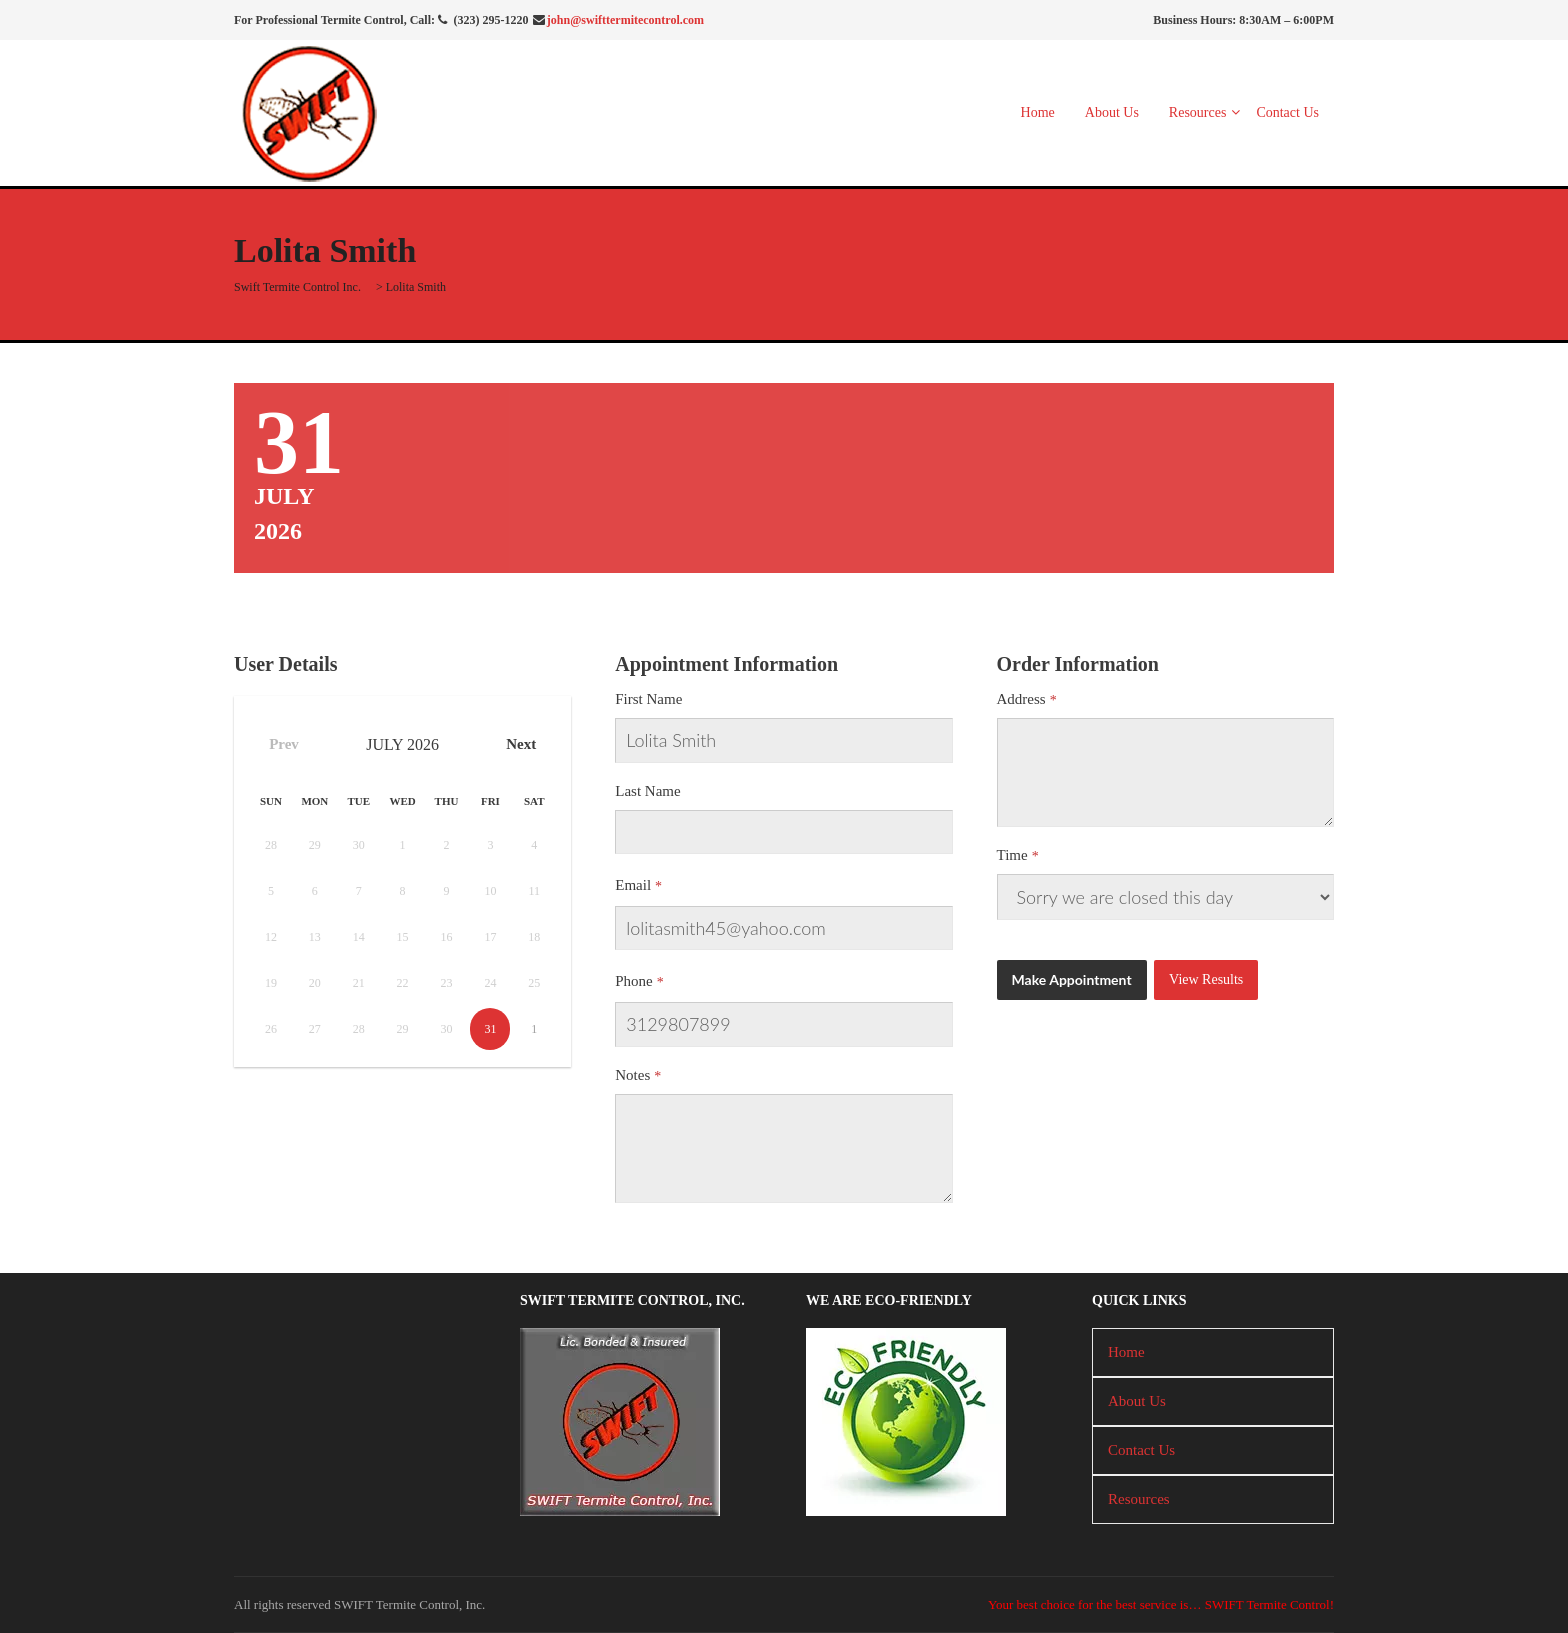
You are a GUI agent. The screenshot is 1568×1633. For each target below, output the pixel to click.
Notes (632, 1075)
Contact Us (1287, 112)
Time (1012, 855)
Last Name (647, 791)
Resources (1198, 112)
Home (1038, 112)
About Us (1112, 112)
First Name (648, 699)
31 (490, 1029)
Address (1021, 699)
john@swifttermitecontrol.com (625, 20)
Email (633, 885)
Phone (634, 981)
